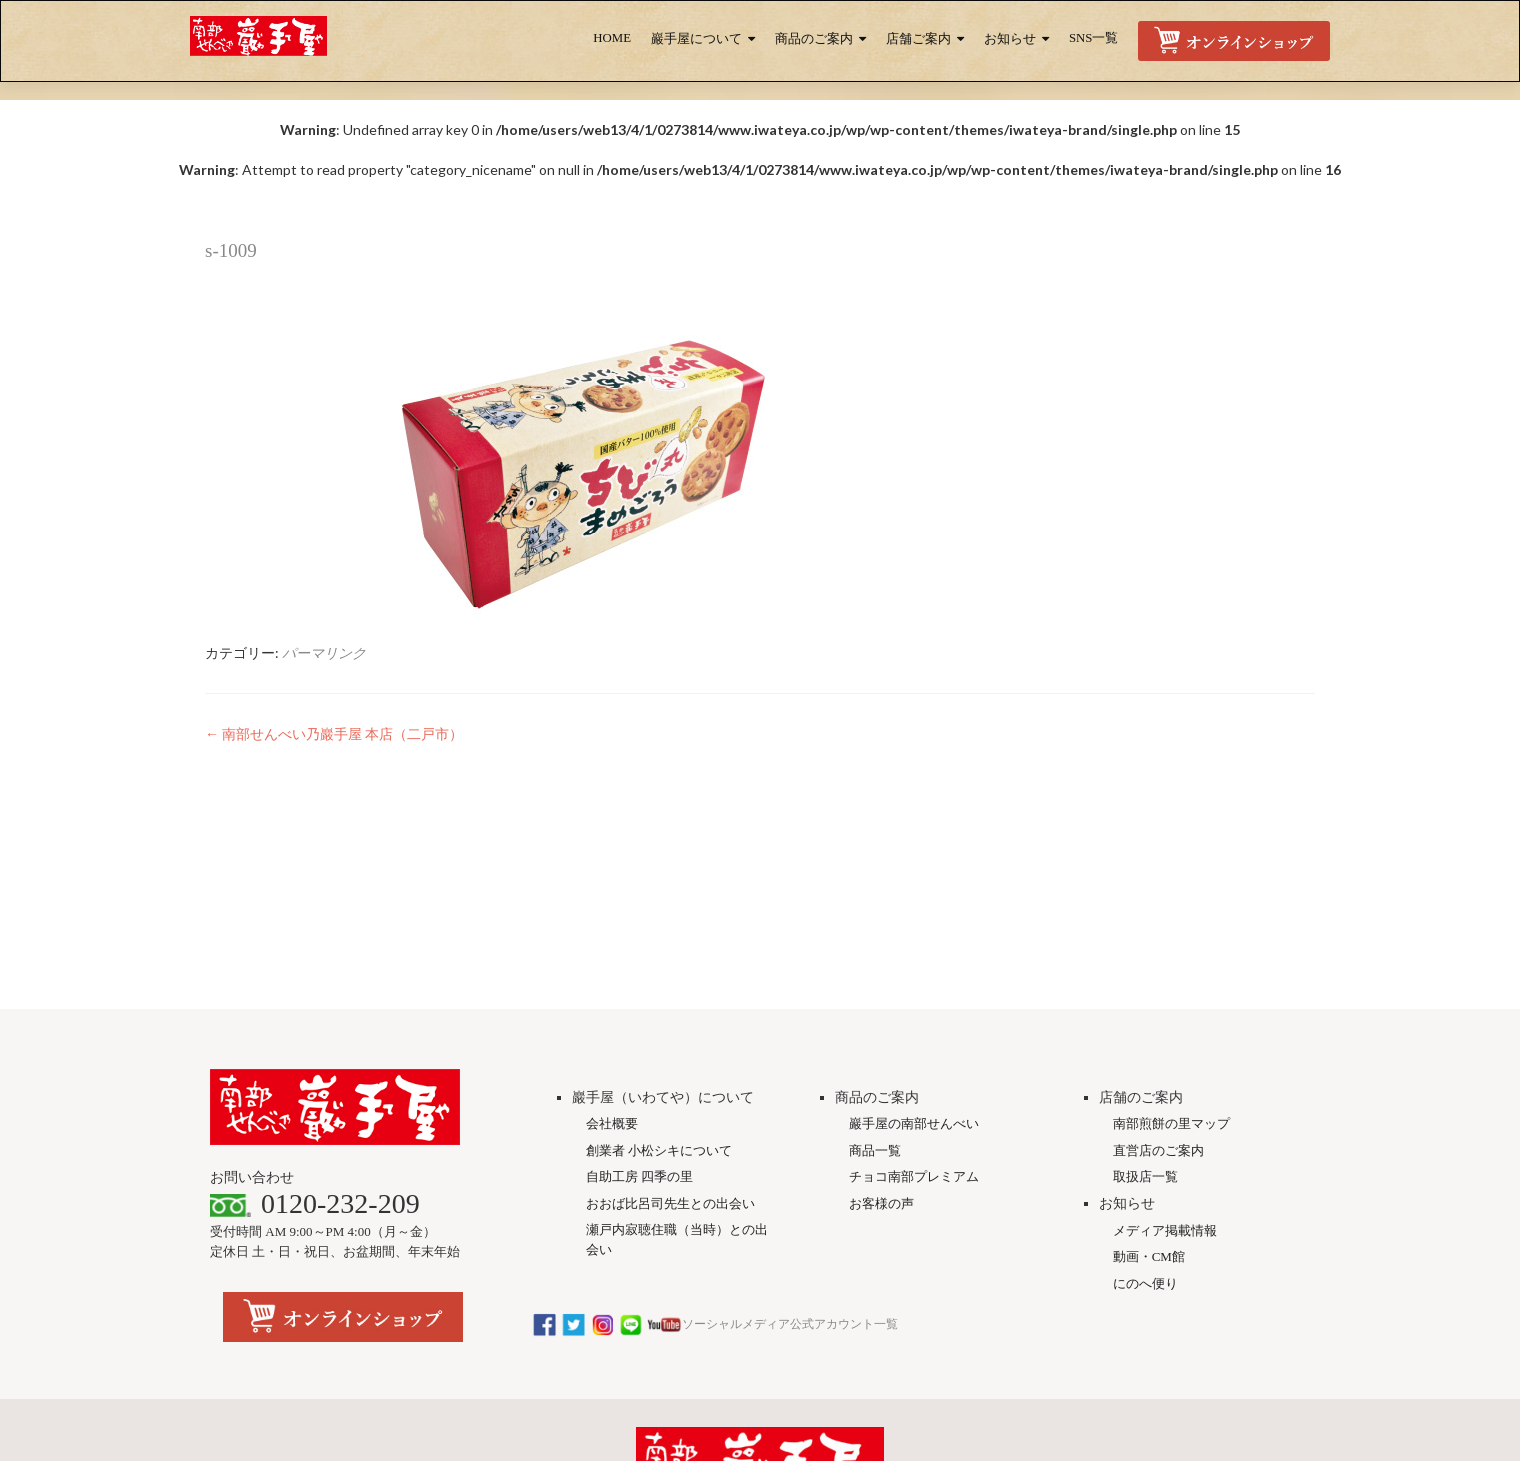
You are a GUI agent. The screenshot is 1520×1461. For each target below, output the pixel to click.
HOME (612, 38)
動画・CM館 (1149, 1112)
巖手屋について (696, 39)
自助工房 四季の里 (639, 1032)
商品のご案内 (814, 39)
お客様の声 (881, 1059)
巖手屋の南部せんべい (914, 979)
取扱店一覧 (1145, 1032)
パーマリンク (324, 652)
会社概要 (612, 979)
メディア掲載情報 (1165, 1086)
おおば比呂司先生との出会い (670, 1059)
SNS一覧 (1093, 38)
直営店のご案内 (1158, 1006)
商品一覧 (875, 1006)
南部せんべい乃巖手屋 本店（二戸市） (334, 733)
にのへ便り (1145, 1139)
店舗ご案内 (918, 39)
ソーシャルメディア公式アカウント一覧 (715, 1180)
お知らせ (1010, 39)
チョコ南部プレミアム (914, 1032)
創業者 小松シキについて (659, 1006)
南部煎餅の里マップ (1171, 979)
